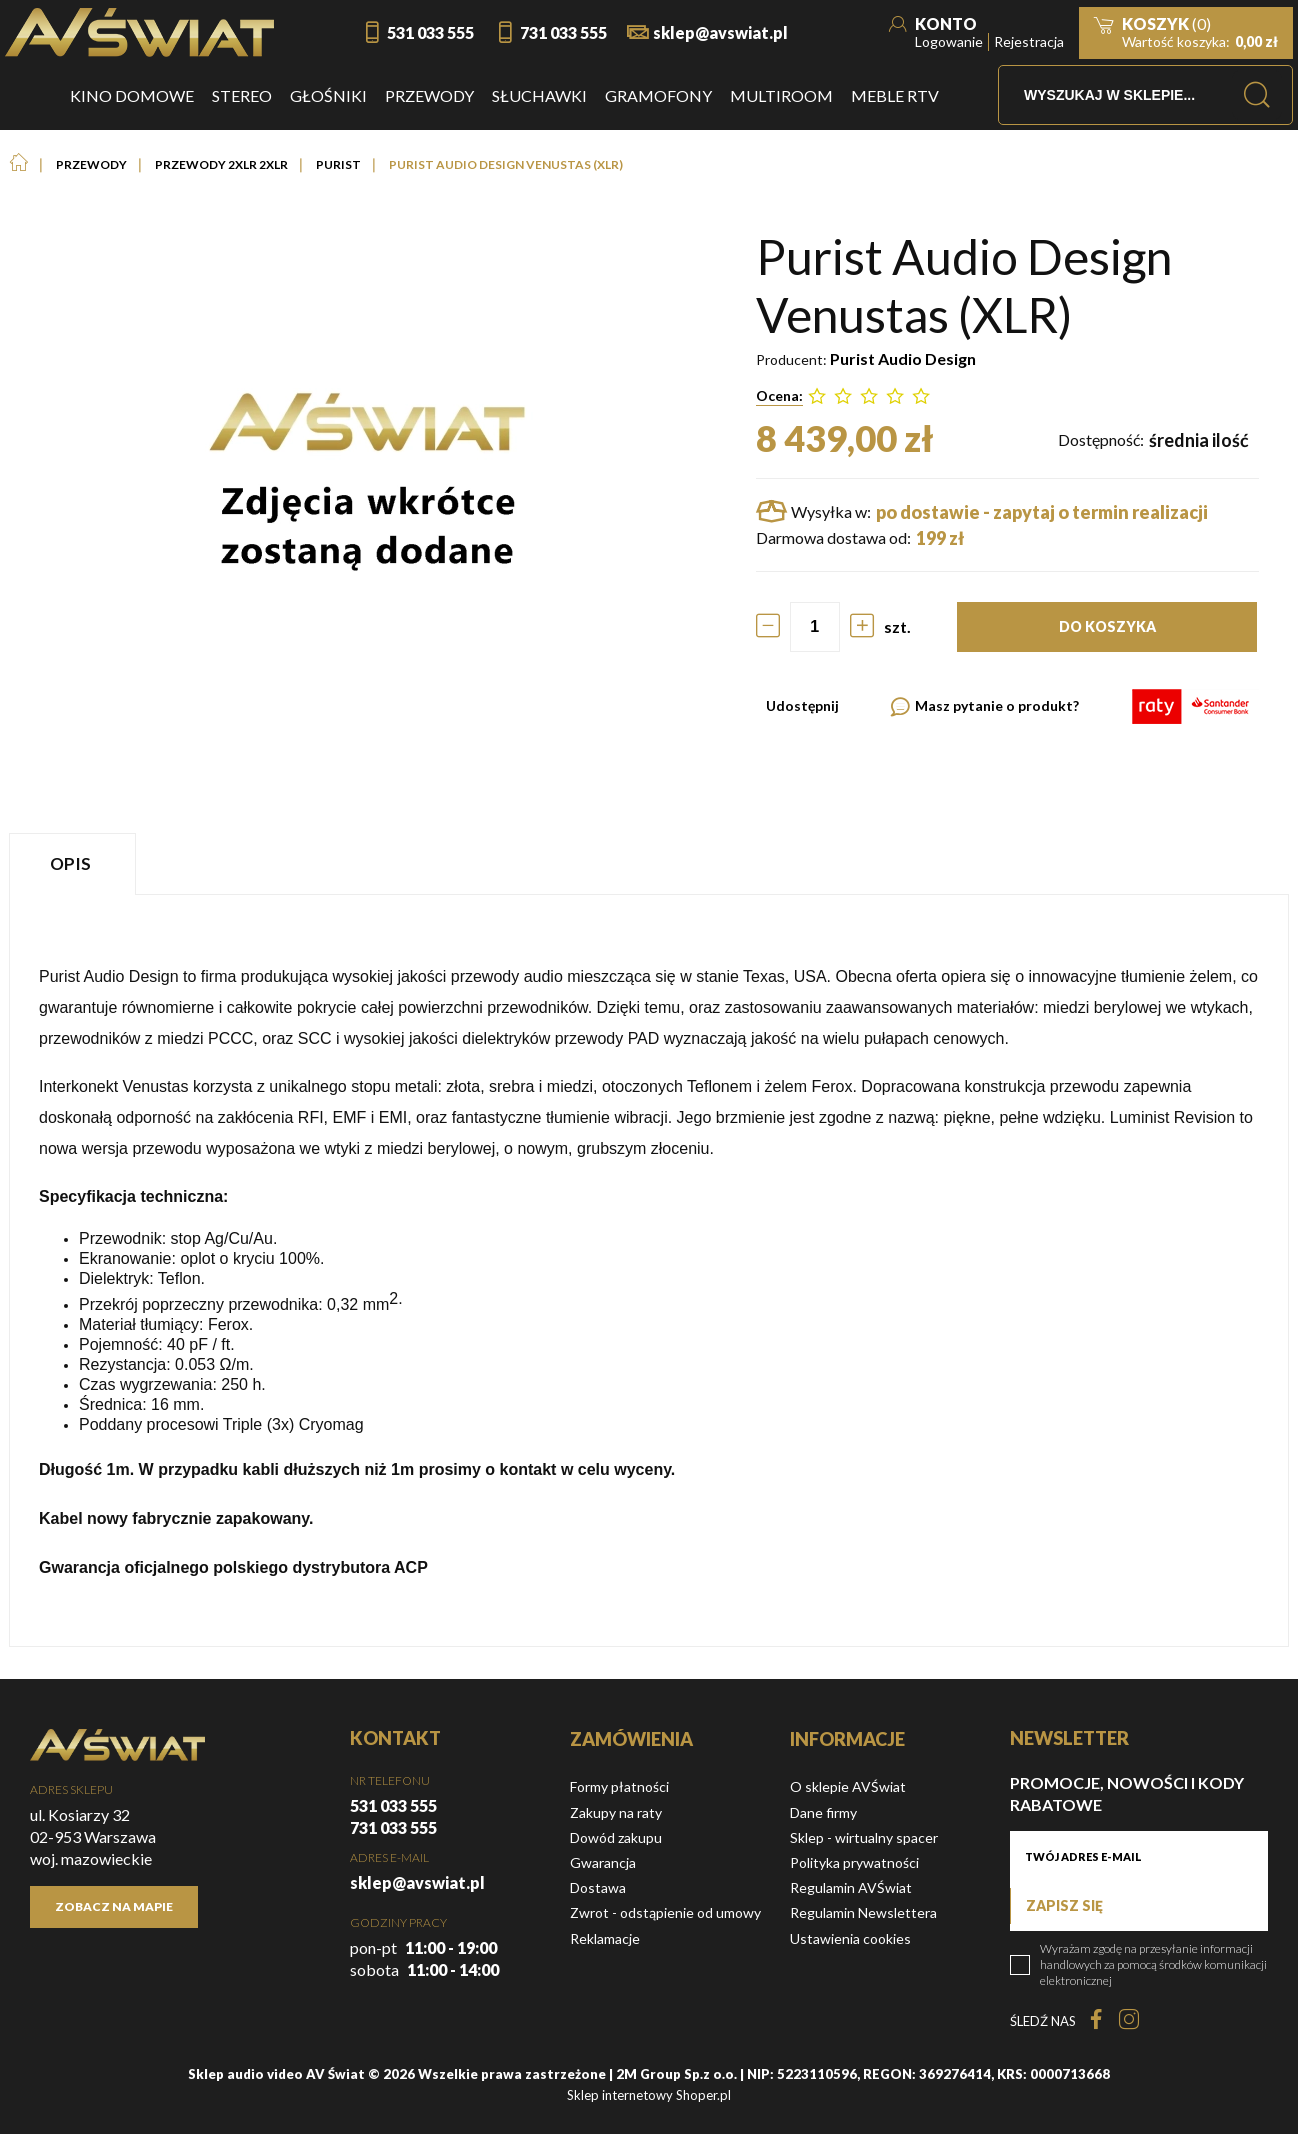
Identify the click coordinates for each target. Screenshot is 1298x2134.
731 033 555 (563, 32)
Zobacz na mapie (114, 1906)
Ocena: (779, 395)
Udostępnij (802, 705)
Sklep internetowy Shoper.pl (649, 2095)
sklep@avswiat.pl (720, 32)
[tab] (75, 863)
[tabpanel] (649, 1270)
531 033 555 (430, 32)
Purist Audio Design (903, 358)
